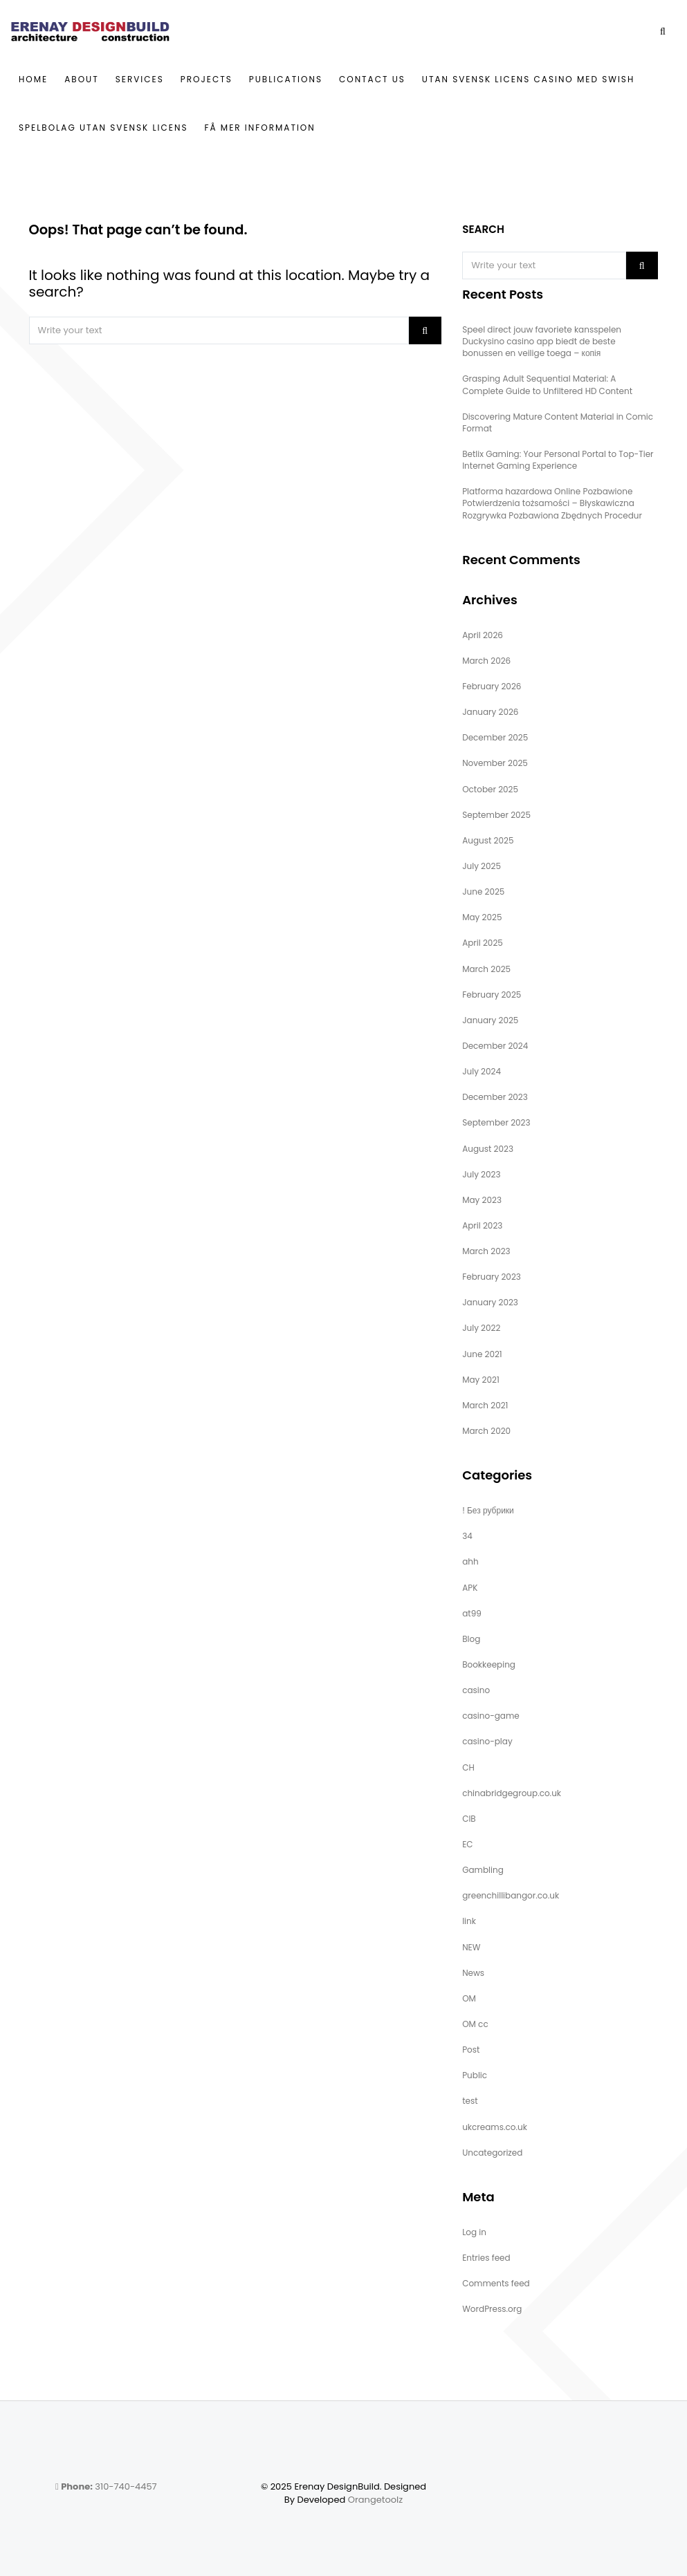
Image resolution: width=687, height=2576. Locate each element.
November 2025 (495, 763)
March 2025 (486, 969)
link (469, 1921)
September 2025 (496, 815)
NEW (471, 1947)
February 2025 (491, 994)
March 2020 (486, 1431)
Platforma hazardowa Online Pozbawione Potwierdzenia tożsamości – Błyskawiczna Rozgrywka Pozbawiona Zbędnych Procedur (552, 503)
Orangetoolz (375, 2499)
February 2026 (491, 686)
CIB (469, 1818)
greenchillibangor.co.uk (510, 1895)
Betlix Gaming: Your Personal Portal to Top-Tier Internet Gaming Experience (557, 460)
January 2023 (490, 1302)
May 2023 (482, 1200)
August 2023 (487, 1149)
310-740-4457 (106, 2486)
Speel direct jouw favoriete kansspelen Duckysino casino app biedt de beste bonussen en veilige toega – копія (541, 341)
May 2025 (482, 917)
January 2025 (490, 1020)
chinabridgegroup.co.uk (511, 1793)
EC (467, 1844)
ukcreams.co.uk (494, 2127)
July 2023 (481, 1174)
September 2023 (496, 1122)
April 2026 (482, 635)
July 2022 (481, 1328)
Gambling (483, 1870)
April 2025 (482, 943)
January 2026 (490, 712)
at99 (472, 1613)
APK (469, 1588)
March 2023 (486, 1251)
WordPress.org (492, 2309)
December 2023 (495, 1097)
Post (470, 2049)
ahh (470, 1561)
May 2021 (481, 1379)
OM (469, 1998)
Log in (474, 2232)
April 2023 (482, 1225)
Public (474, 2075)
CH (468, 1767)
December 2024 (495, 1046)
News (473, 1973)
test (469, 2101)
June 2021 (482, 1354)
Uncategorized (492, 2152)
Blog (471, 1639)
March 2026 (486, 660)
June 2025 (483, 891)
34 (467, 1536)
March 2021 (485, 1405)
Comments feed (496, 2283)
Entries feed (486, 2258)
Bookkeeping (488, 1664)
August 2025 (487, 840)
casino (476, 1690)
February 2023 (491, 1276)
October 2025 (490, 789)
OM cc (475, 2024)
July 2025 (481, 866)
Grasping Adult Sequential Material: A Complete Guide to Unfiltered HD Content (547, 384)
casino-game (491, 1715)
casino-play (487, 1741)
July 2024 (481, 1071)
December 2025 (495, 737)
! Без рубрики (488, 1510)
